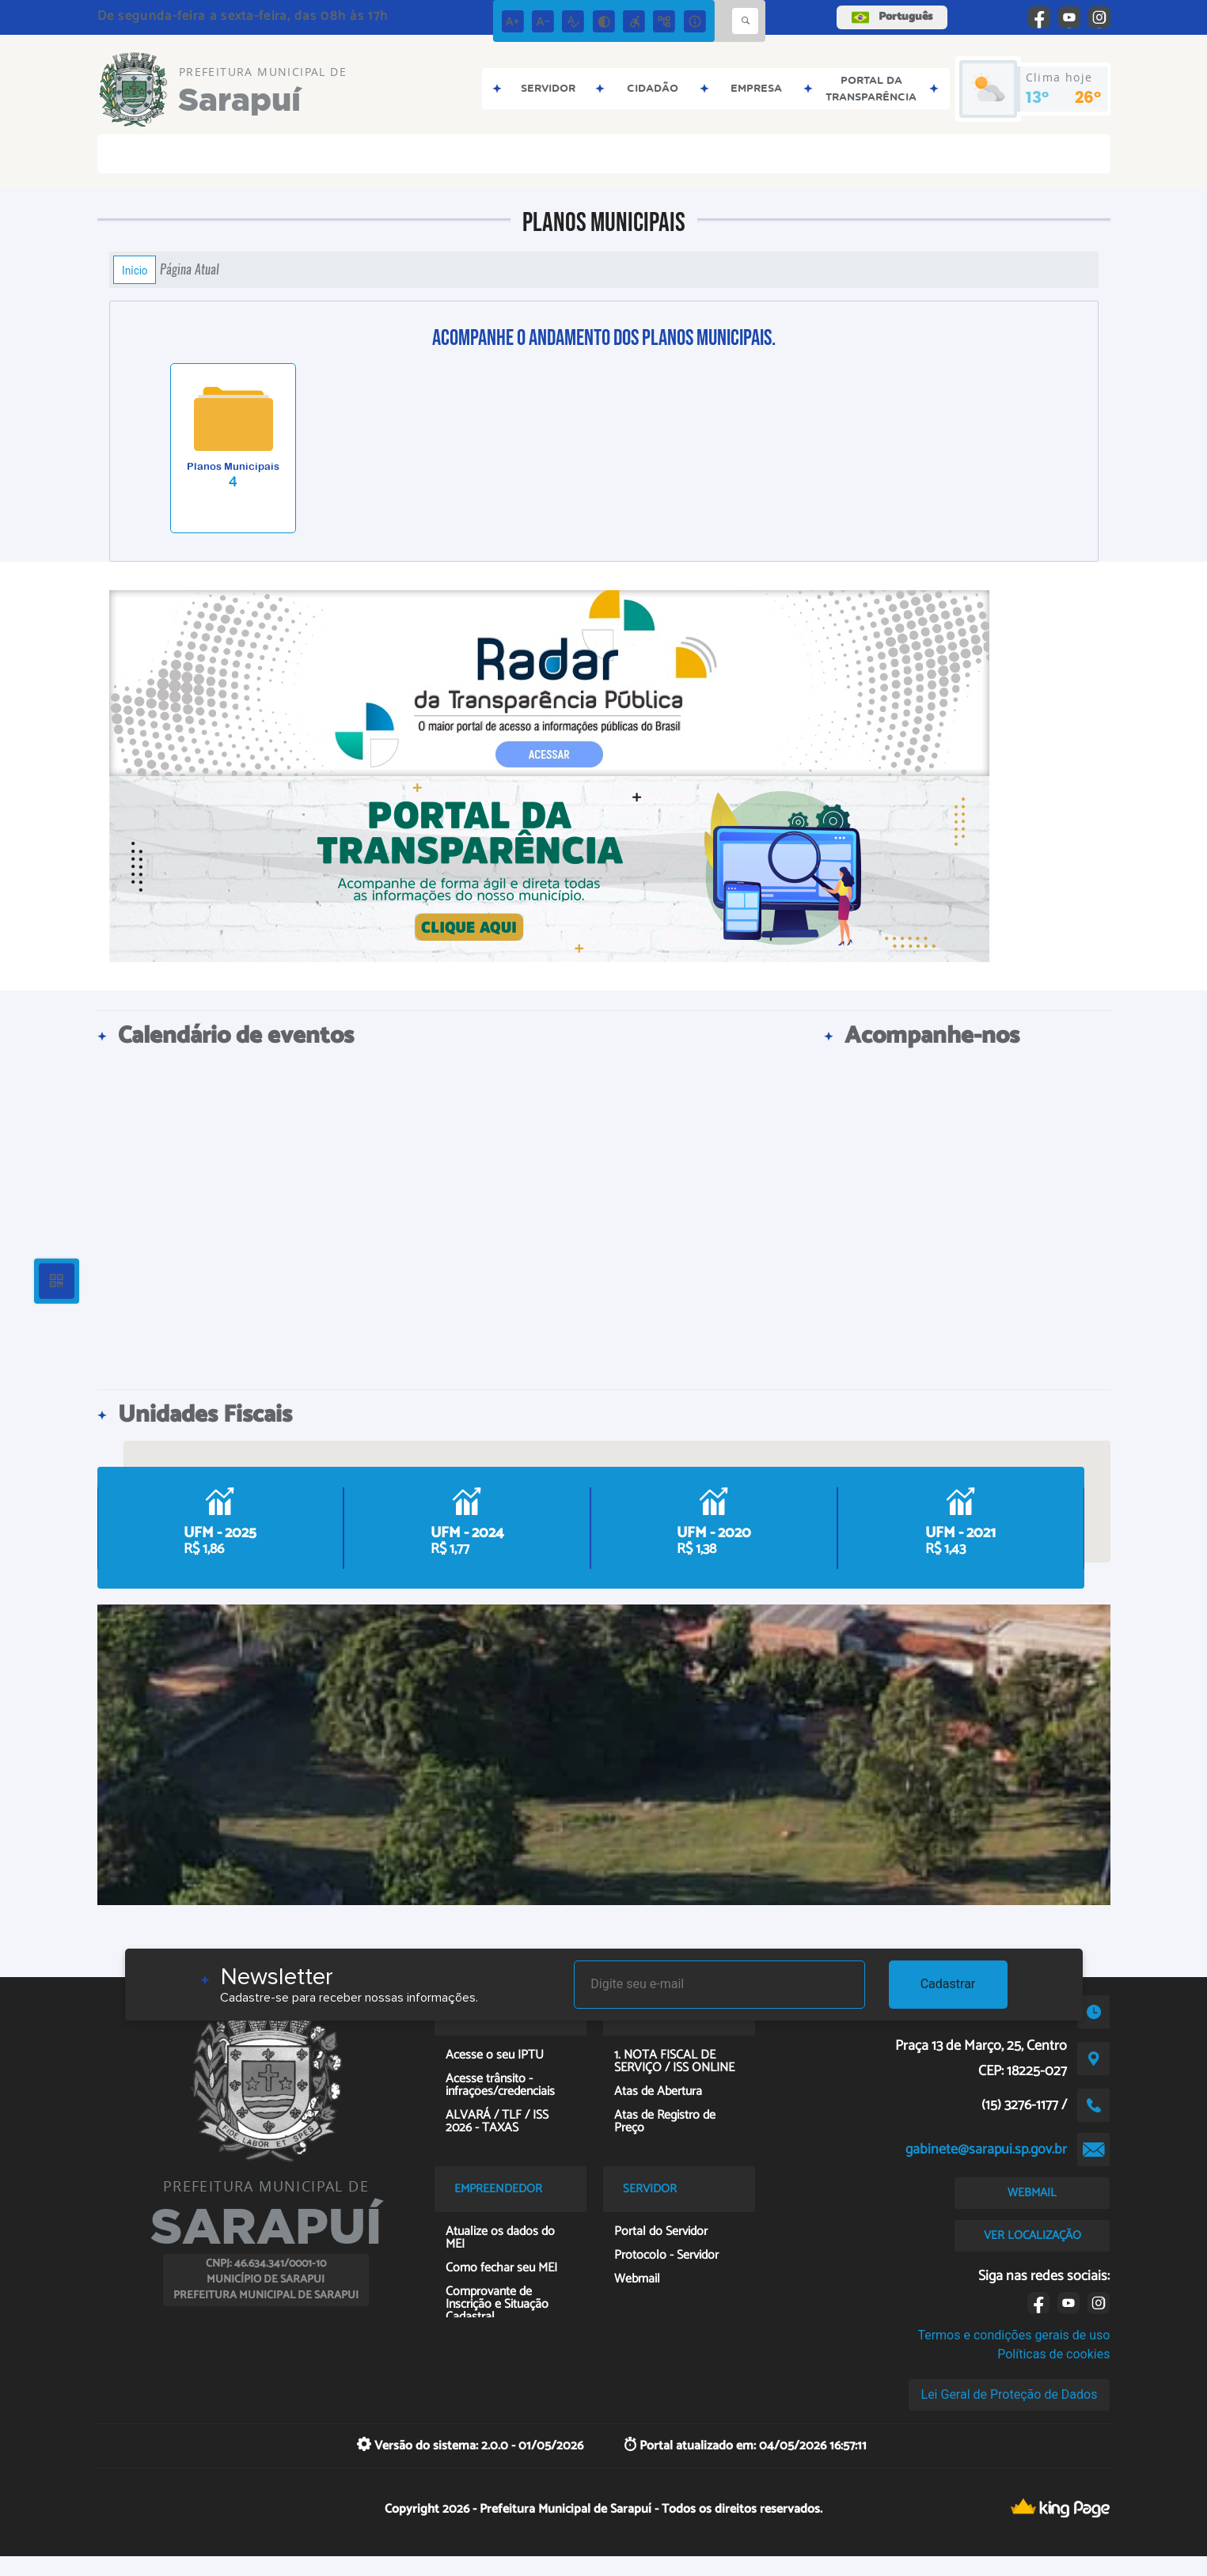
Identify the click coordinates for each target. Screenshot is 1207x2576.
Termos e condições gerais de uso (1013, 2335)
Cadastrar (948, 1983)
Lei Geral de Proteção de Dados (1009, 2394)
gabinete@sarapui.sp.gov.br (986, 2149)
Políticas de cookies (1053, 2354)
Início (134, 270)
